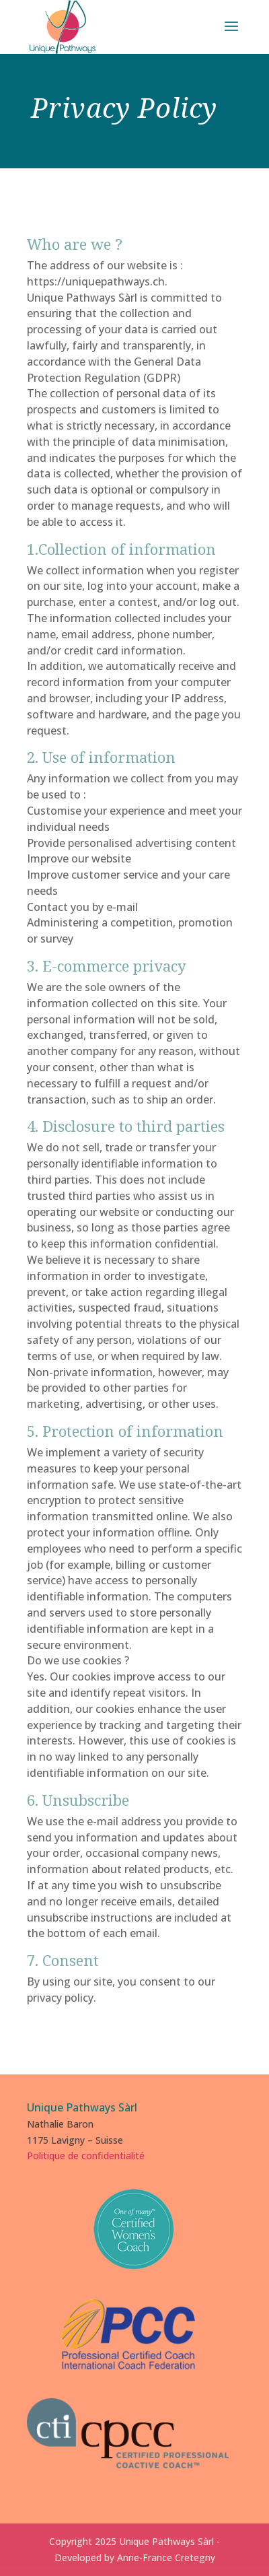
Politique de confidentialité (86, 2155)
